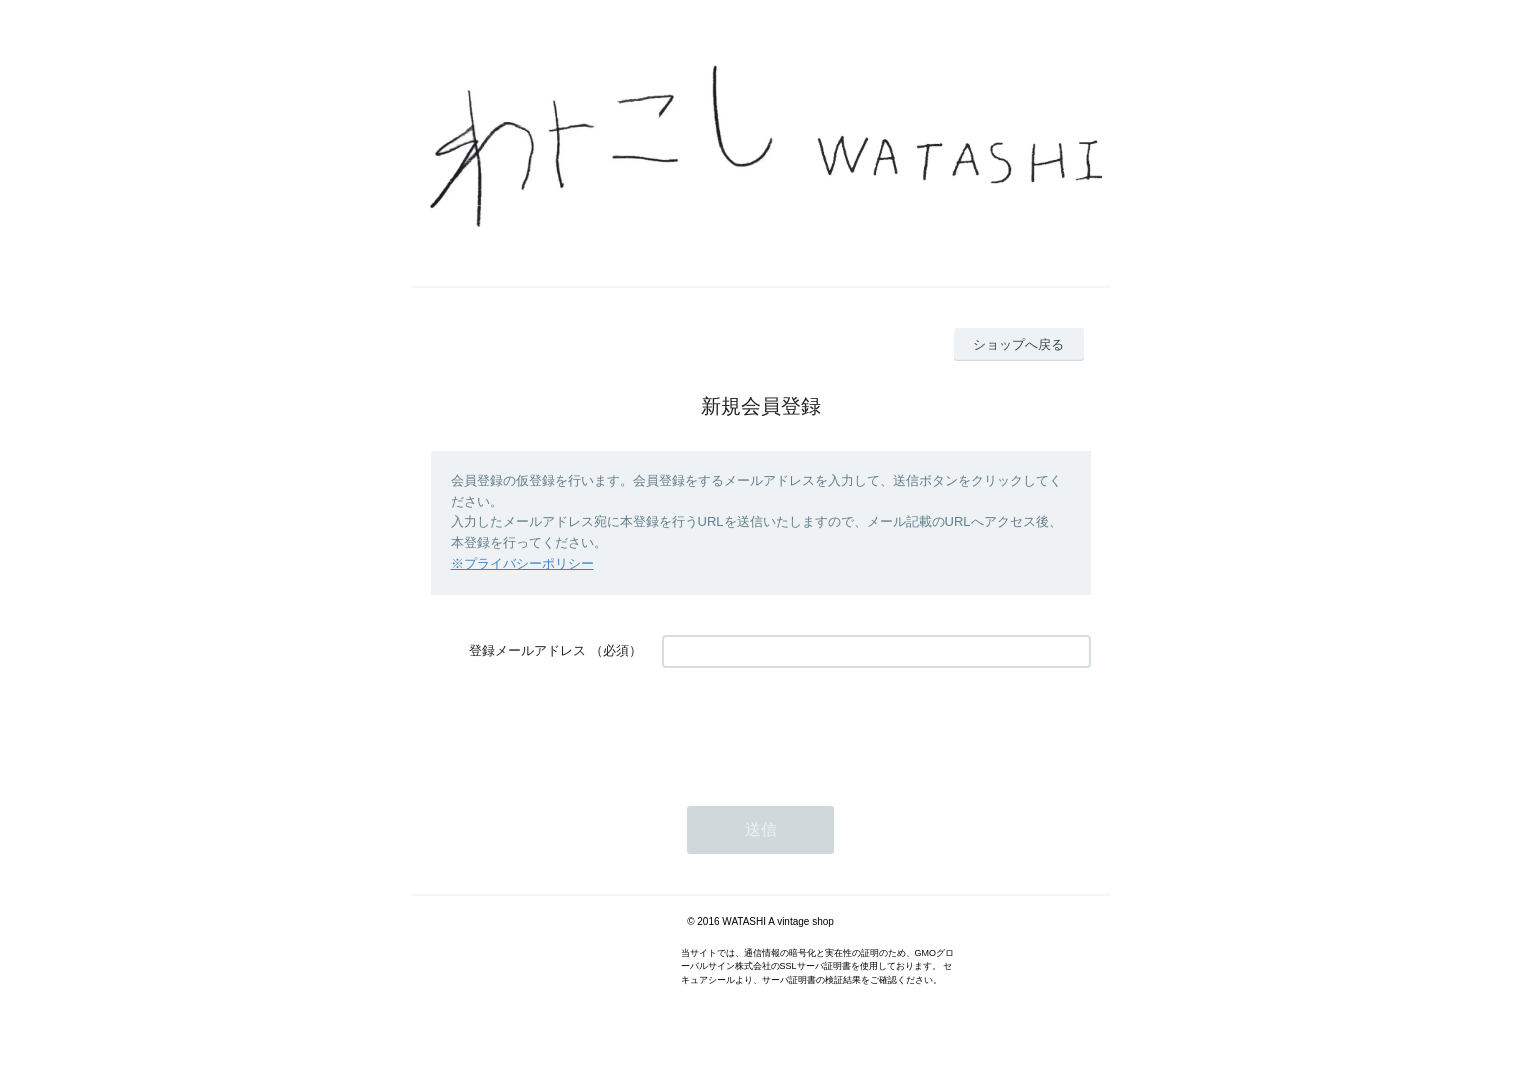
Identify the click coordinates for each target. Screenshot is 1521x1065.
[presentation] (814, 727)
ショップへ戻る (1018, 344)
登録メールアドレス (527, 650)
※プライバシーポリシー (522, 563)
